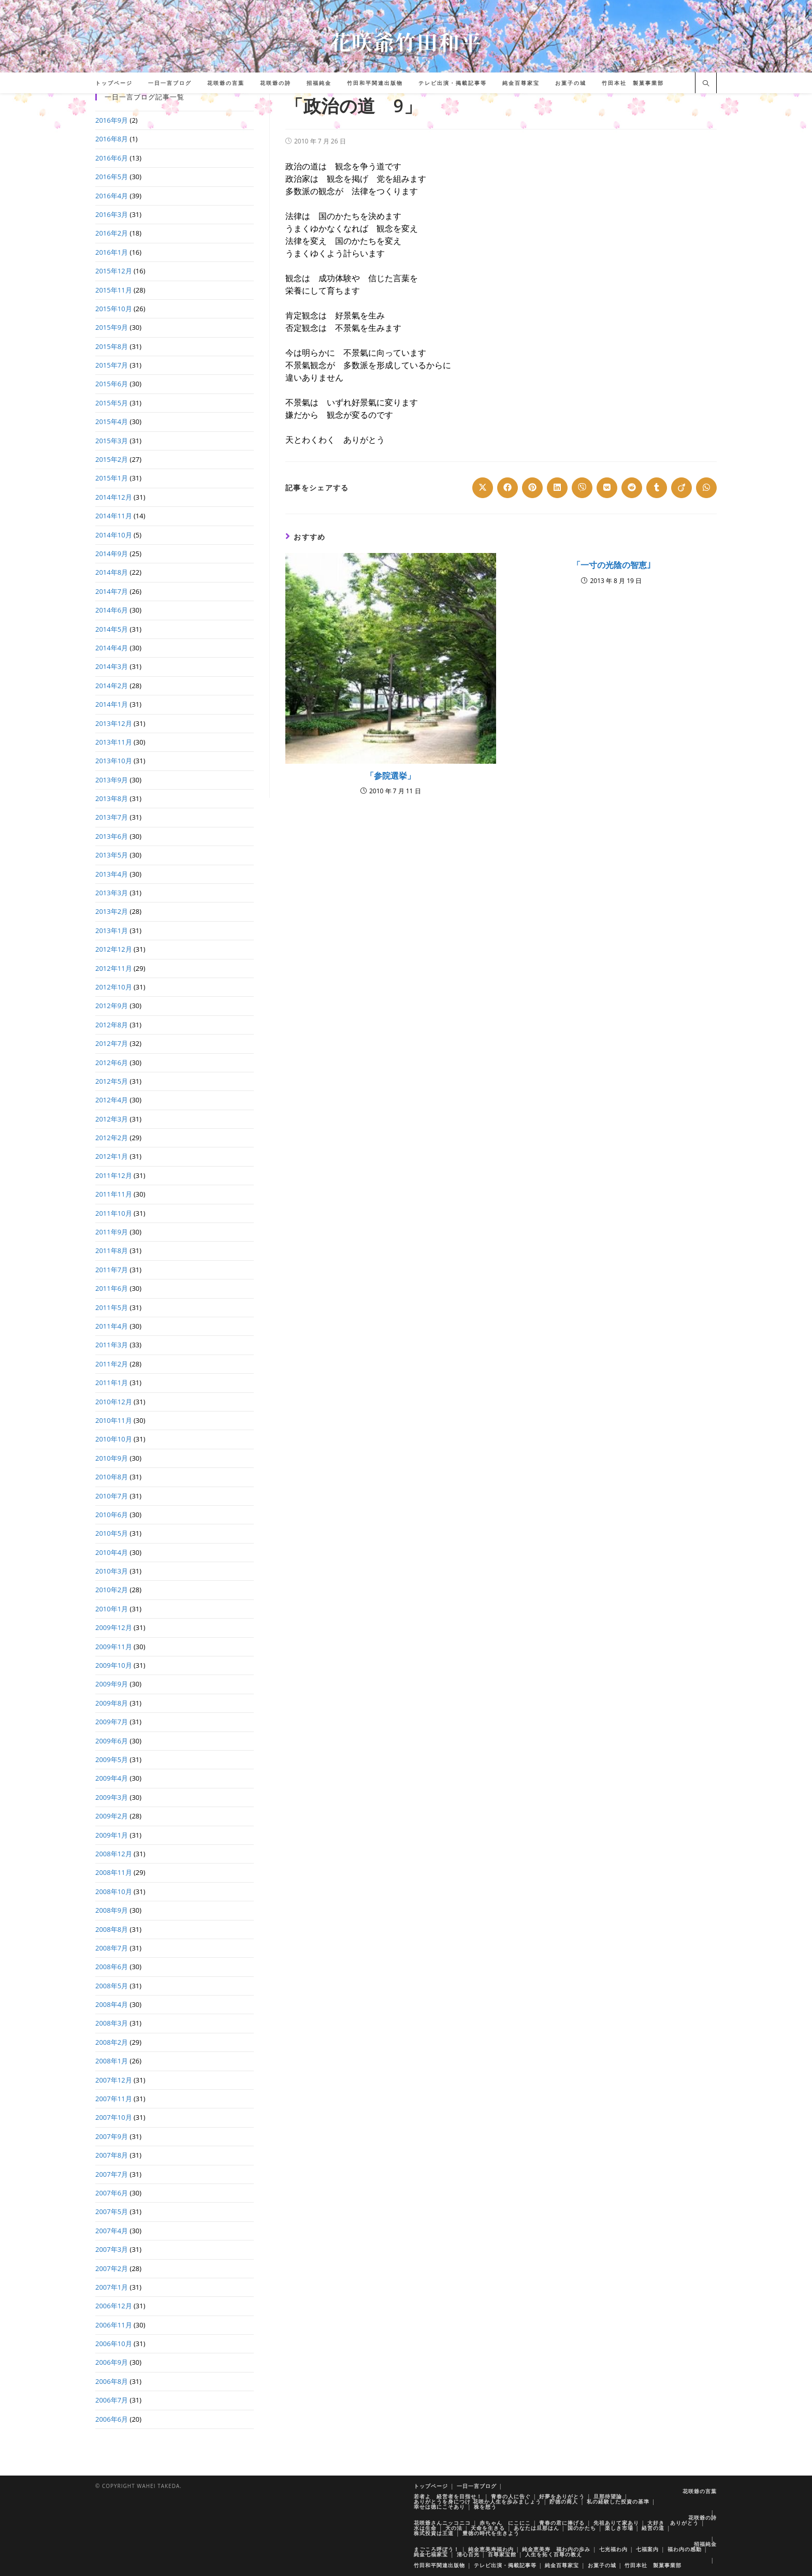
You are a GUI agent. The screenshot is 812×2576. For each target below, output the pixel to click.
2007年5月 (111, 2211)
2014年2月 (111, 685)
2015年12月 (113, 270)
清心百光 (468, 2554)
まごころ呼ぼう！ (436, 2549)
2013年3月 (111, 892)
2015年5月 (111, 402)
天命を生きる (488, 2527)
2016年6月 (111, 158)
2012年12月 (113, 949)
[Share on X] (482, 487)
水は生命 (425, 2527)
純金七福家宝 (431, 2554)
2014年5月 (111, 629)
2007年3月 (111, 2249)
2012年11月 (113, 968)
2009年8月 (111, 1703)
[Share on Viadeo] (681, 487)
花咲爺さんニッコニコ (442, 2522)
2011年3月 (111, 1344)
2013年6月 (111, 836)
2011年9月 (111, 1231)
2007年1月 (111, 2287)
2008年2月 (111, 2042)
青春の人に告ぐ (511, 2496)
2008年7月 (111, 1948)
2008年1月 (111, 2060)
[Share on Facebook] (507, 487)
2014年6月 (111, 610)
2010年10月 (113, 1439)
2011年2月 (111, 1364)
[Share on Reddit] (631, 487)
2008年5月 (111, 1985)
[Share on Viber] (582, 487)
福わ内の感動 (685, 2549)
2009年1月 (111, 1835)
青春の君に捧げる (562, 2522)
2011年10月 (113, 1213)
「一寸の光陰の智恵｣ (611, 565)
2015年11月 (113, 290)
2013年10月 (113, 760)
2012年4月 (111, 1099)
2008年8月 (111, 1929)
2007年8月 (111, 2155)
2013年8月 (111, 798)
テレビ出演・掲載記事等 (505, 2565)
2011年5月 (111, 1307)
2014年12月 (113, 497)
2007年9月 (111, 2136)
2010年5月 (111, 1533)
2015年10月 (113, 308)
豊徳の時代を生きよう (490, 2533)
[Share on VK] (607, 487)
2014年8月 (111, 572)
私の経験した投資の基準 (618, 2501)
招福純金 (705, 2544)
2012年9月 (111, 1005)
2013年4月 (111, 874)
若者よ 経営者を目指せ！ (448, 2496)
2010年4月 (111, 1552)
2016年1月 (111, 252)
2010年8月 (111, 1476)
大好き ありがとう (673, 2522)
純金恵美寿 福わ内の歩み (556, 2549)
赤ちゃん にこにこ (505, 2522)
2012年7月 (111, 1043)
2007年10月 (113, 2117)
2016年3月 (111, 214)
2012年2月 (111, 1137)
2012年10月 (113, 987)
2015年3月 (111, 440)
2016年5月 (111, 176)
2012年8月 (111, 1024)
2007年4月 (111, 2230)
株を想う (485, 2506)
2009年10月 (113, 1665)
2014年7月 (111, 591)
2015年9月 (111, 327)
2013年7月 (111, 817)
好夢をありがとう (562, 2496)
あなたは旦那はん (536, 2527)
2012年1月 (111, 1156)
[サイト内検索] (706, 84)
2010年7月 (111, 1496)
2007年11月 (113, 2098)
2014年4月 (111, 647)
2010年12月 (113, 1401)
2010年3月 (111, 1571)
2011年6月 (111, 1288)
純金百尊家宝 (562, 2565)
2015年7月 (111, 365)
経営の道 (653, 2527)
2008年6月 (111, 1966)
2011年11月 (113, 1194)
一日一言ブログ (477, 2486)
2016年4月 (111, 195)
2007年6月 (111, 2192)
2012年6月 (111, 1062)
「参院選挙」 (390, 775)
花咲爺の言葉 (700, 2491)
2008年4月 (111, 2004)
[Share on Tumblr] (656, 487)
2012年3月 (111, 1119)
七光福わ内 (613, 2549)
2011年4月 (111, 1326)
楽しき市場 (619, 2527)
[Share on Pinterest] (532, 487)
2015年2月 (111, 459)
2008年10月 (113, 1891)
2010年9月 (111, 1458)
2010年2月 (111, 1589)
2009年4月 (111, 1778)
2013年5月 (111, 855)
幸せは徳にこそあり (439, 2506)
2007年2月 (111, 2268)
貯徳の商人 (563, 2501)
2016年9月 (111, 120)
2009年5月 (111, 1759)
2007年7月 (111, 2174)
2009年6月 (111, 1740)
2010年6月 (111, 1514)
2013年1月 (111, 930)
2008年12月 (113, 1853)
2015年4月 (111, 421)
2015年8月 (111, 346)
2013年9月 (111, 779)
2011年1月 (111, 1382)
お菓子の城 (602, 2565)
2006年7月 (111, 2400)
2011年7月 (111, 1269)
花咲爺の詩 (702, 2517)
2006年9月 (111, 2362)
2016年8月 (111, 138)
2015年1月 (111, 478)
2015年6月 (111, 383)
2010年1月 (111, 1608)
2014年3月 (111, 666)
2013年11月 (113, 742)
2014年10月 (113, 535)
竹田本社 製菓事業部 (653, 2565)
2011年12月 (113, 1175)
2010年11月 (113, 1420)
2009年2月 (111, 1816)
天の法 (453, 2527)
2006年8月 (111, 2381)
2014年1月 (111, 704)
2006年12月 (113, 2305)
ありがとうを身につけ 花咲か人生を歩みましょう (477, 2501)
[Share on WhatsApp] (706, 487)
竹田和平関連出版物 (439, 2565)
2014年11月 (113, 515)
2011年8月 (111, 1250)
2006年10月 (113, 2343)
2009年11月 (113, 1646)
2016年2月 (111, 233)
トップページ (431, 2486)
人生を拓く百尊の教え (553, 2554)
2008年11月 (113, 1872)
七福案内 (647, 2549)
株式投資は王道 (434, 2533)
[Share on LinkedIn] (557, 487)
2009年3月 (111, 1797)
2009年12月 (113, 1627)
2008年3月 (111, 2023)
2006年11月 (113, 2325)
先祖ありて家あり (616, 2522)
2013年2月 (111, 911)
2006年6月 (111, 2419)
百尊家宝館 (502, 2554)
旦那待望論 (607, 2496)
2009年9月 (111, 1684)
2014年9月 (111, 553)
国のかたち (582, 2527)
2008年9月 (111, 1910)
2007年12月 (113, 2080)
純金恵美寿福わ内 (491, 2549)
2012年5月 (111, 1081)
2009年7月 (111, 1721)
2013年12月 (113, 723)
